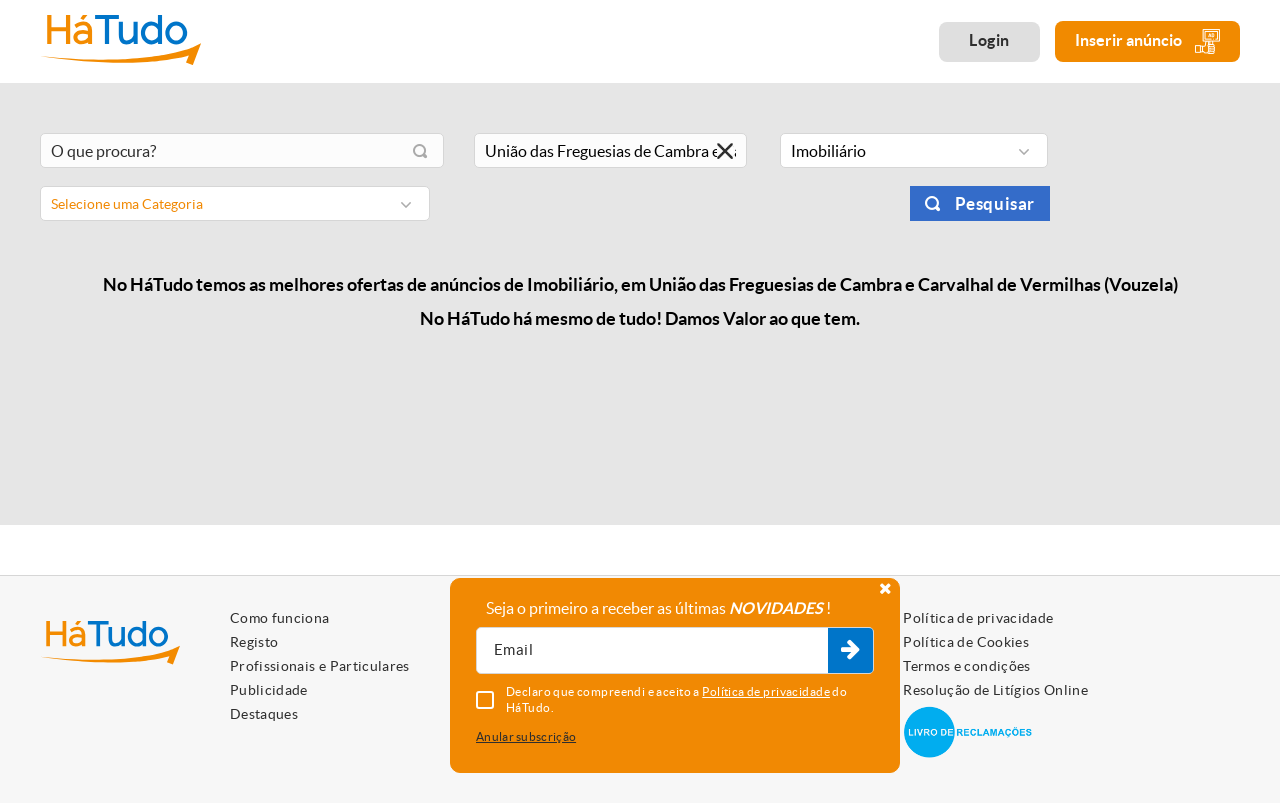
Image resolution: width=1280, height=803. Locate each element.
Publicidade (269, 690)
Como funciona (280, 618)
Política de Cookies (966, 642)
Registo (254, 642)
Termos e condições (966, 666)
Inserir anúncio (1147, 41)
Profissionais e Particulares (320, 666)
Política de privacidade (978, 618)
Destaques (264, 714)
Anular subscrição (526, 736)
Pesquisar (995, 203)
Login (989, 40)
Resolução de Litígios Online (995, 690)
